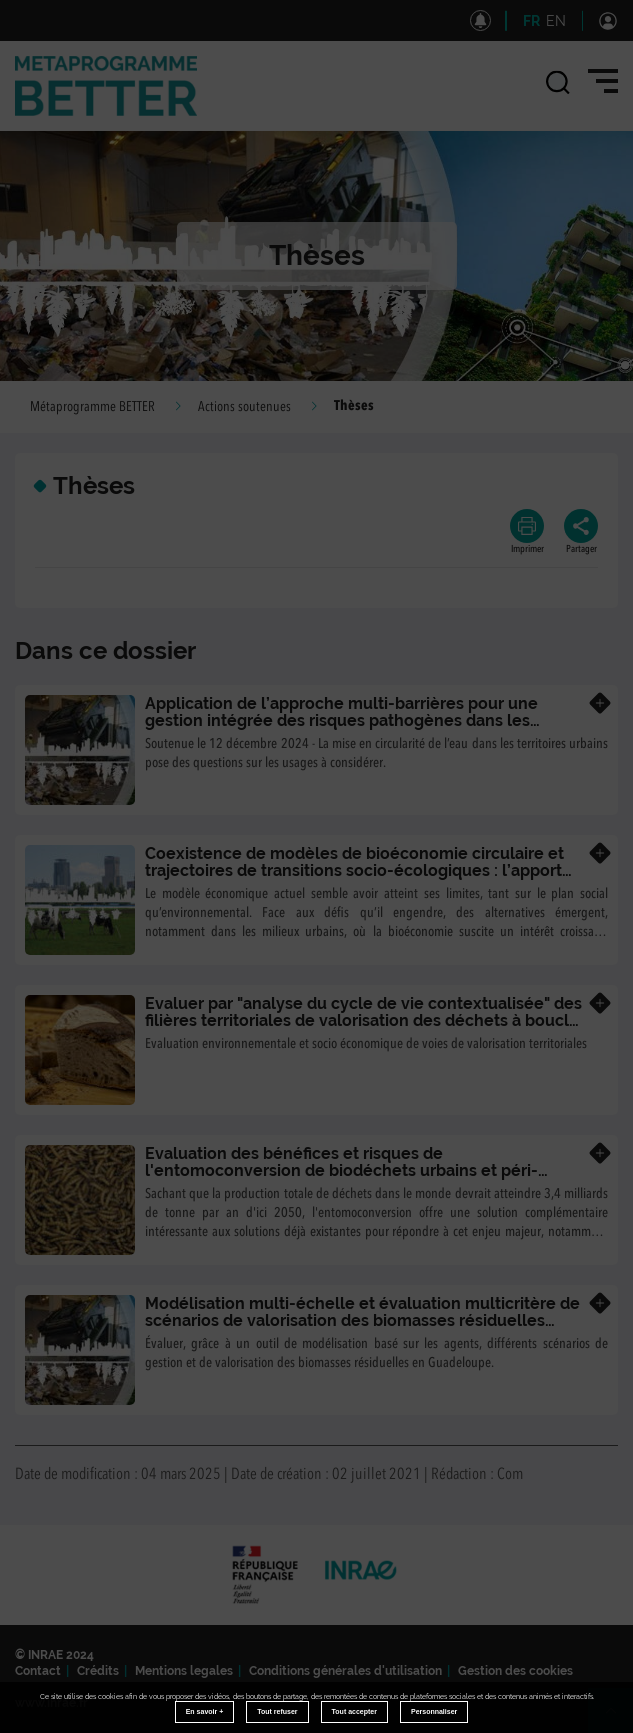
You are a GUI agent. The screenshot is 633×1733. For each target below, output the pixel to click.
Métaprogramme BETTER (92, 407)
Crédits (98, 1671)
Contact (38, 1671)
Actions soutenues (244, 407)
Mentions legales (184, 1671)
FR (531, 21)
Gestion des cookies (515, 1671)
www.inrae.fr (51, 1703)
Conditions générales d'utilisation (345, 1671)
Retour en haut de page (619, 1719)
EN (556, 21)
